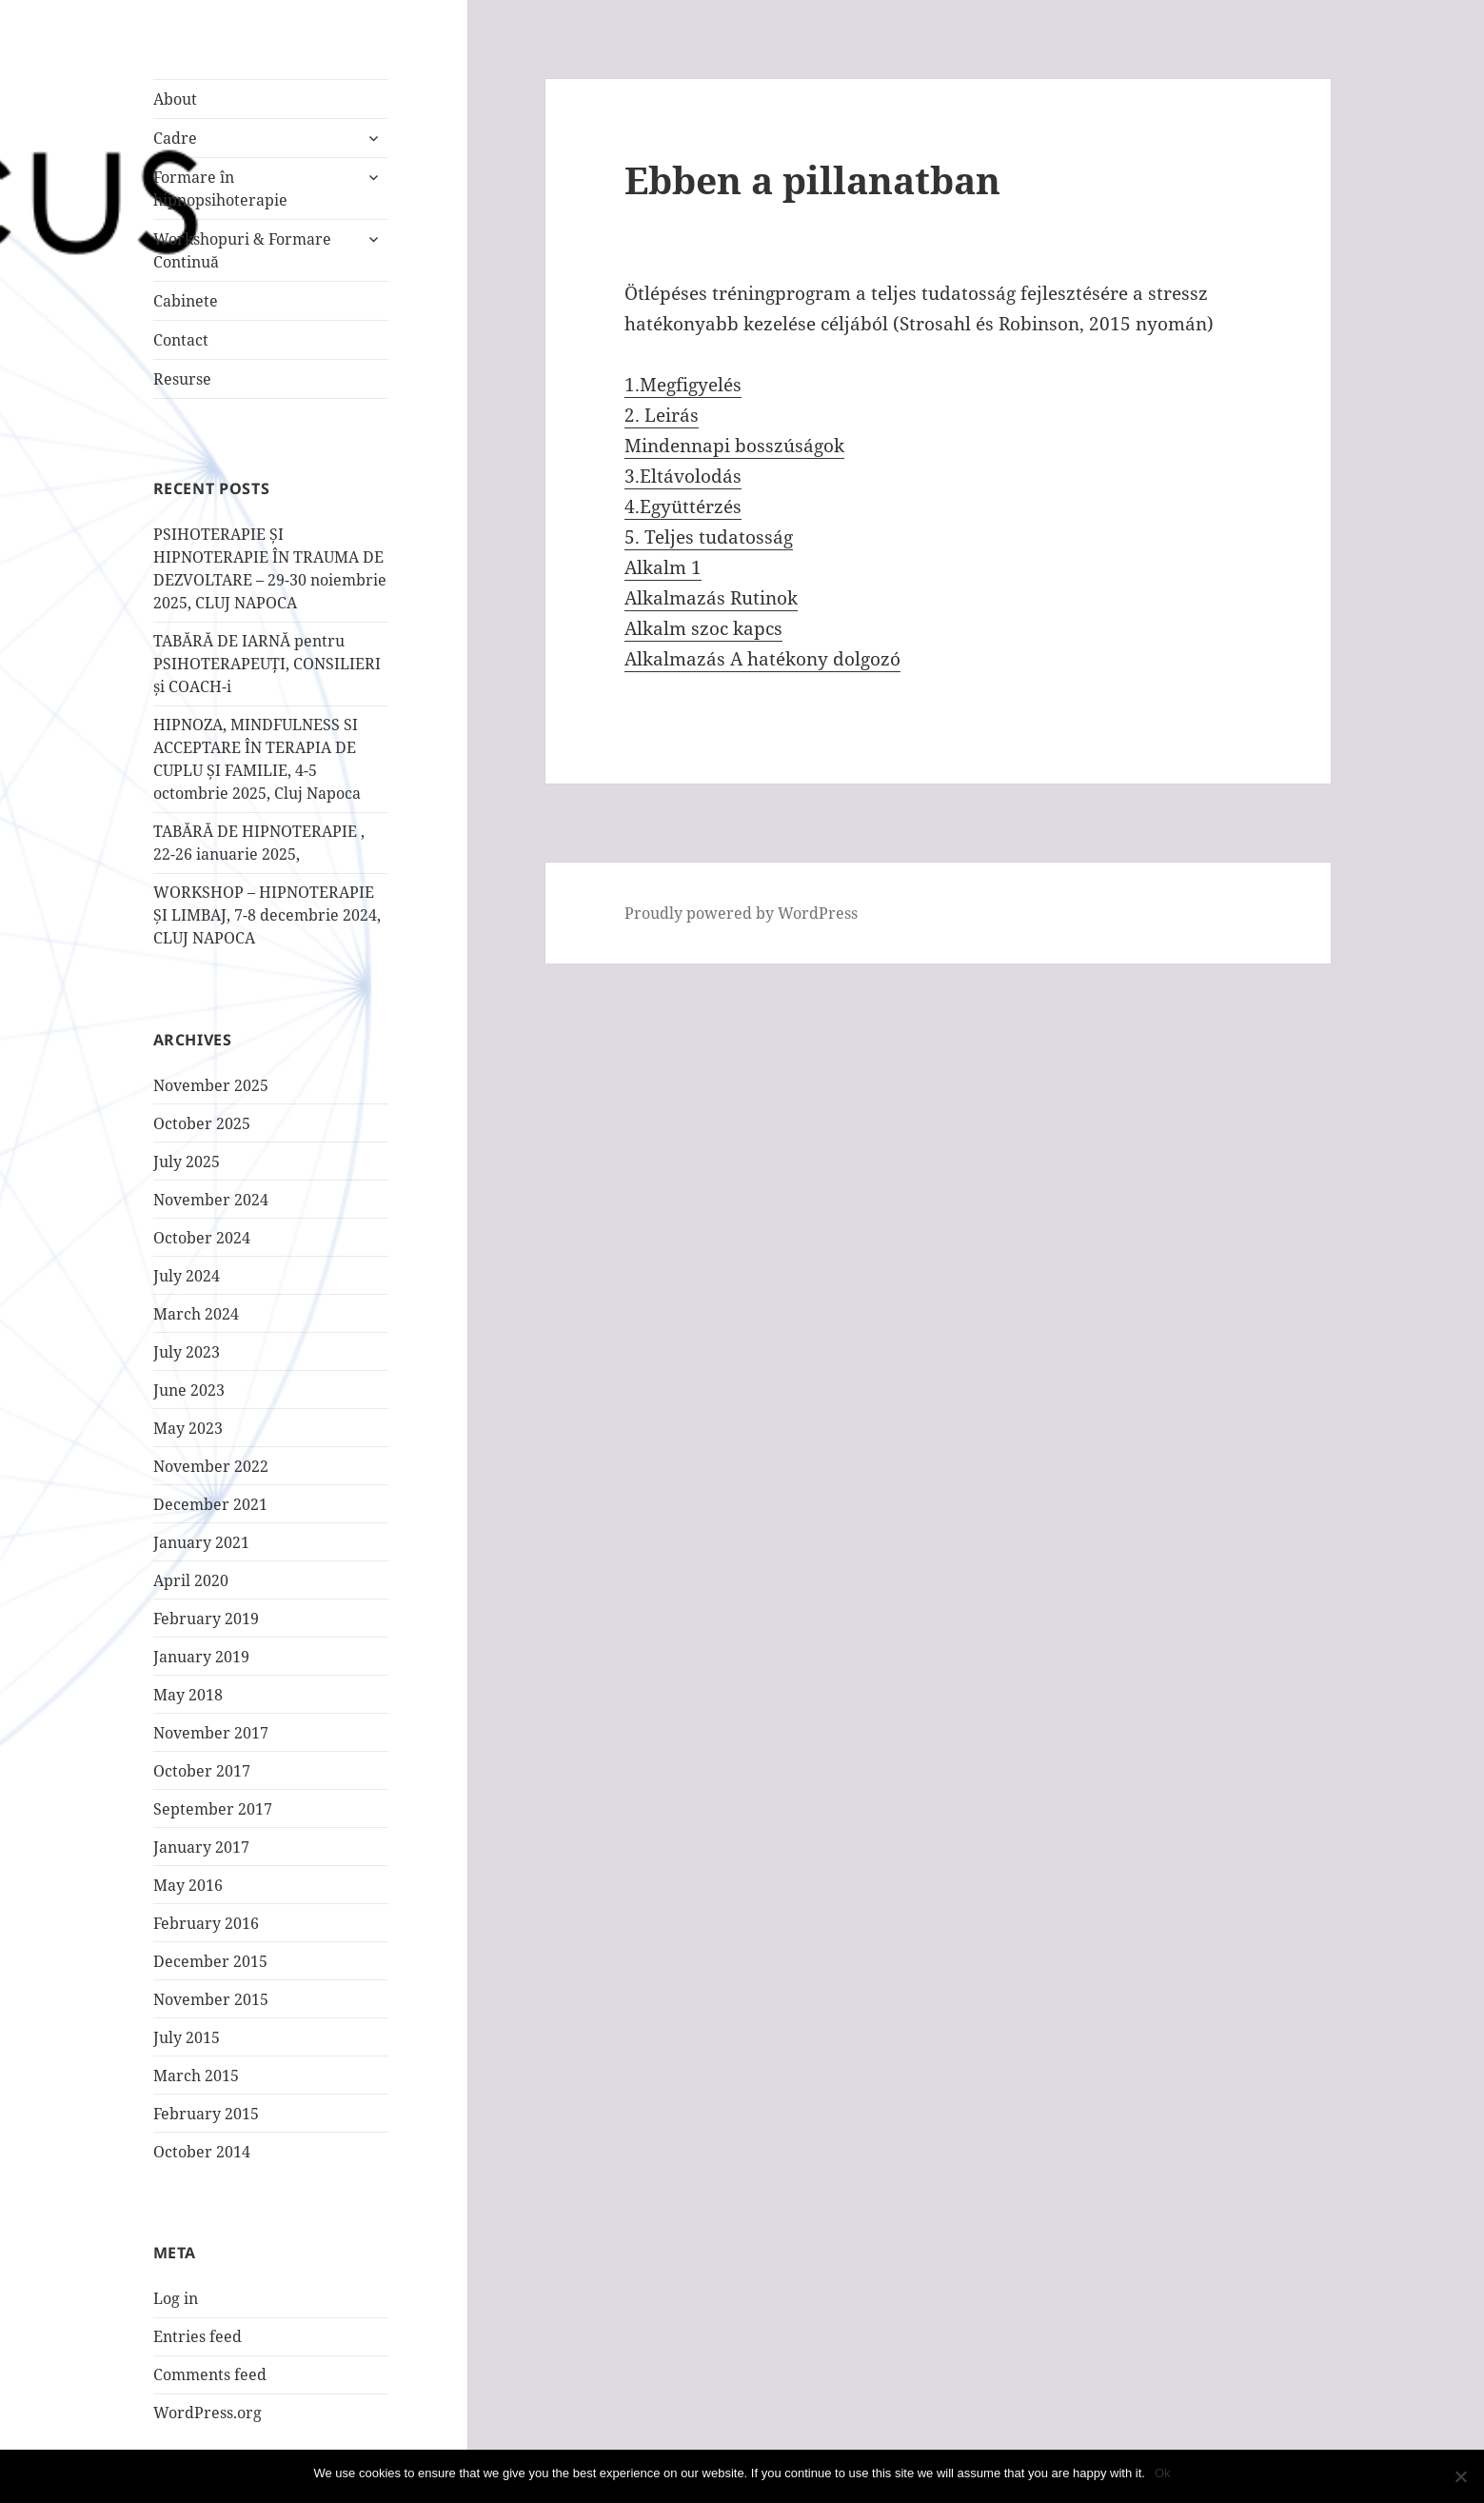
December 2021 (210, 1504)
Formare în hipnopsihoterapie (220, 188)
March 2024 (196, 1313)
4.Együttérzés (683, 506)
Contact (180, 339)
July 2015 (186, 2037)
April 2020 (190, 1580)
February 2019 (206, 1618)
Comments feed (210, 2374)
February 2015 (206, 2113)
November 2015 (210, 1999)
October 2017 (201, 1770)
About (175, 99)
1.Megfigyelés (683, 384)
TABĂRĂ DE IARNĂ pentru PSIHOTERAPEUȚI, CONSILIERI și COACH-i (267, 663)
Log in (175, 2298)
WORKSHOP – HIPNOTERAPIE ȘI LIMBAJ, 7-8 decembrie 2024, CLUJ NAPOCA (267, 915)
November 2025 (210, 1085)
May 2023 (188, 1428)
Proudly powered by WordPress (741, 913)
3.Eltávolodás (683, 476)
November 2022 (210, 1466)
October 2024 (201, 1237)
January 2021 (201, 1542)
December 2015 (210, 1961)
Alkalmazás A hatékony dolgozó (762, 658)
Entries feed (197, 2336)
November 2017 (210, 1732)
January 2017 (201, 1847)
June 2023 (189, 1390)
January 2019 (201, 1656)
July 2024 (186, 1275)
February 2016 (206, 1923)
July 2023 (186, 1351)
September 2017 (212, 1808)
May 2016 (188, 1885)
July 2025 (186, 1161)
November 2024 (210, 1199)
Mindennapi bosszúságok (734, 445)
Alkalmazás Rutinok (711, 598)
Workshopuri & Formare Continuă (242, 250)
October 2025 (201, 1123)
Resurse (182, 378)
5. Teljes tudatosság (708, 537)
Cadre (175, 138)
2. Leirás (661, 415)
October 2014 (201, 2151)
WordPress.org (207, 2412)
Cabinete (185, 300)
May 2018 (188, 1694)
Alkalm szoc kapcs (703, 628)
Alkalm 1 (663, 567)
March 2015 (196, 2075)
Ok (1163, 2473)
